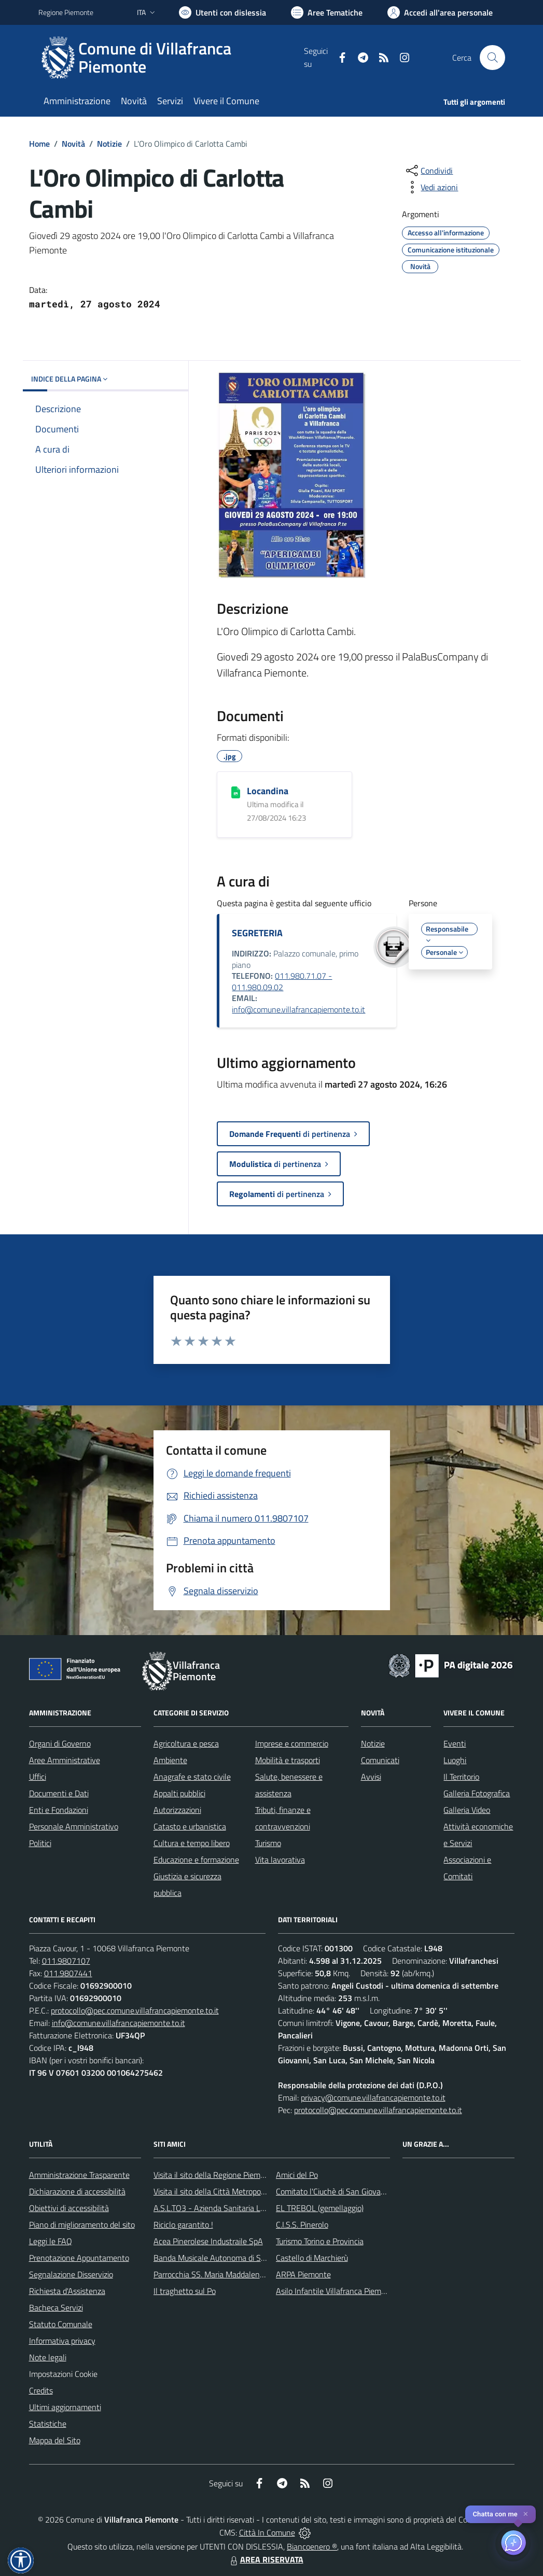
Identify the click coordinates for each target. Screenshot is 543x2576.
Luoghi (454, 1760)
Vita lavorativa (280, 1859)
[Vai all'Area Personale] (440, 12)
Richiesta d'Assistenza (67, 2291)
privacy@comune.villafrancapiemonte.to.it (373, 2097)
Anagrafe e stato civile (192, 1776)
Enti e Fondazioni (58, 1810)
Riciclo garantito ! (183, 2224)
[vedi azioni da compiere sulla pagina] (431, 187)
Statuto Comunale (60, 2324)
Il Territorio (461, 1776)
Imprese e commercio (291, 1743)
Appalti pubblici (179, 1793)
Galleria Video (466, 1810)
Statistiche (47, 2423)
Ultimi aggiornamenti (65, 2407)
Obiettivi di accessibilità (69, 2208)
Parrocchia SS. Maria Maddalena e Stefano (227, 2274)
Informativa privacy (62, 2340)
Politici (40, 1843)
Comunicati (380, 1760)
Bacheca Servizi (56, 2307)
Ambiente (170, 1760)
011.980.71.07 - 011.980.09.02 (282, 981)
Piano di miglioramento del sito (82, 2224)
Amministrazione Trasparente (79, 2175)
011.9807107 (66, 1960)
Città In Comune (267, 2532)
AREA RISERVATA (265, 2559)
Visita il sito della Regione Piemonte (215, 2175)
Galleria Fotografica (476, 1793)
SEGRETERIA (257, 933)
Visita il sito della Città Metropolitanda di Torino (234, 2191)
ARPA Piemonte (303, 2274)
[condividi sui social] (428, 170)
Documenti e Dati (59, 1793)
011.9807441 (68, 1973)
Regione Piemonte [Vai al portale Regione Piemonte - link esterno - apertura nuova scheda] (65, 12)
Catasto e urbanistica (190, 1826)
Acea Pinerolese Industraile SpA (208, 2241)
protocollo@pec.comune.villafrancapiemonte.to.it (135, 2010)
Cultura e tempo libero (192, 1843)
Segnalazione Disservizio (71, 2274)
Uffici (37, 1776)
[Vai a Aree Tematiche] (327, 12)
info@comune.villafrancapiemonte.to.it (298, 1009)
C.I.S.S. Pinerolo (302, 2224)
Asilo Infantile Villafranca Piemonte (336, 2291)
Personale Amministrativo (73, 1826)
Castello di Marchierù (312, 2257)
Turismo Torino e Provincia (320, 2241)
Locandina (267, 791)
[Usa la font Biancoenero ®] (222, 12)
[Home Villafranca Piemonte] (171, 57)
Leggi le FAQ (50, 2241)
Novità (73, 143)
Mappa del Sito (54, 2440)
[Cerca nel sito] (492, 57)
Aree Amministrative (64, 1760)
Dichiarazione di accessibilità (77, 2191)
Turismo (268, 1843)
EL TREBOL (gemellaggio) (320, 2208)
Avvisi (371, 1776)
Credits (41, 2390)
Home (39, 143)
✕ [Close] (525, 2514)
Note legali (47, 2357)
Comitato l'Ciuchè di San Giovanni (334, 2191)
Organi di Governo (60, 1743)
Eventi (454, 1743)
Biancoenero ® (312, 2546)
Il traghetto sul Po (185, 2291)
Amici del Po (297, 2175)
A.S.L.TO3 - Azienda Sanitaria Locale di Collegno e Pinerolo (254, 2208)
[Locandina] (236, 791)
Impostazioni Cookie (63, 2374)
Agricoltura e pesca (186, 1743)
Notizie (109, 143)
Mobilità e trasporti (287, 1760)
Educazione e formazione (196, 1859)
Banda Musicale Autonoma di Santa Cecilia (227, 2257)
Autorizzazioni (177, 1810)
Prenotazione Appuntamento (79, 2257)
